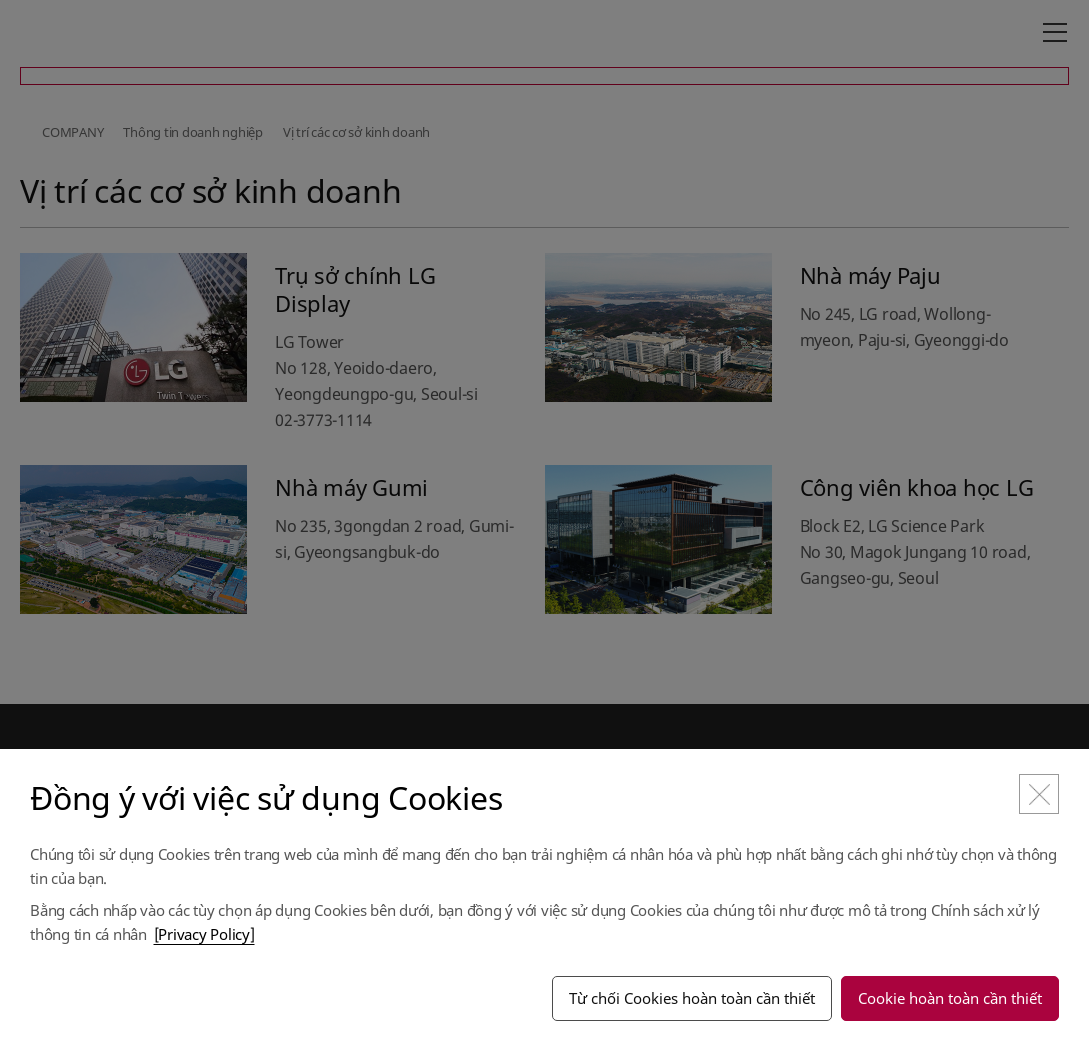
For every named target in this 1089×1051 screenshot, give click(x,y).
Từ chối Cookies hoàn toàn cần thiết (692, 998)
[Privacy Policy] (204, 934)
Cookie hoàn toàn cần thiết (950, 998)
